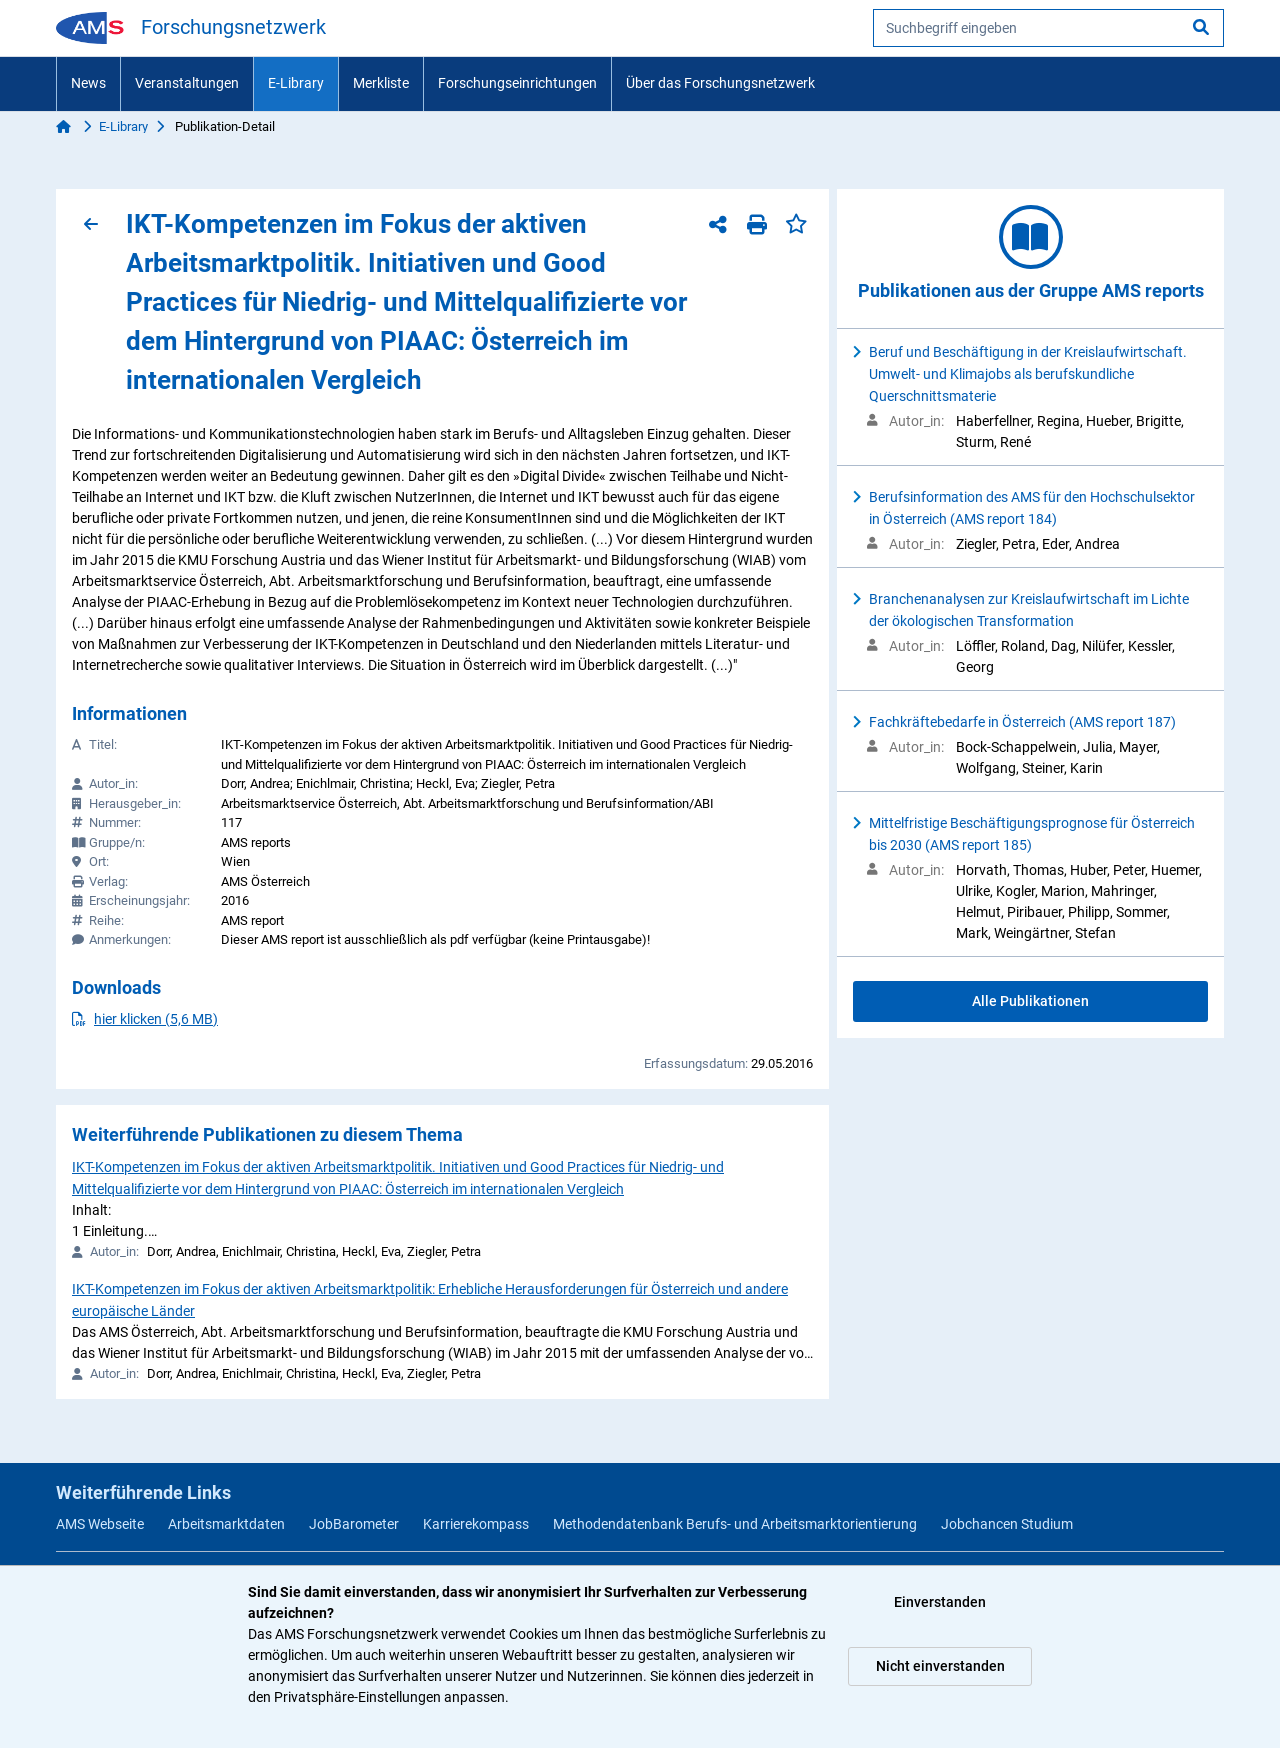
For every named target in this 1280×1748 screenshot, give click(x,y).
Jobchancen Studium (1007, 1524)
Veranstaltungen (187, 83)
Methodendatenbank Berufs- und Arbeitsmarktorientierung (735, 1524)
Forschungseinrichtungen (517, 83)
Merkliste (381, 83)
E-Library (296, 83)
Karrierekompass (476, 1524)
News (88, 83)
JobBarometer (354, 1524)
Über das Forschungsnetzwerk (720, 83)
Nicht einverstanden (940, 1666)
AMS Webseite (100, 1524)
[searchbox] (1048, 28)
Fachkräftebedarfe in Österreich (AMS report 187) (1022, 722)
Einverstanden (940, 1602)
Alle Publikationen (1030, 1001)
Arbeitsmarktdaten (226, 1524)
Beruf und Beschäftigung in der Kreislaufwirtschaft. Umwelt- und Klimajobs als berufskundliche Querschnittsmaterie (1028, 374)
